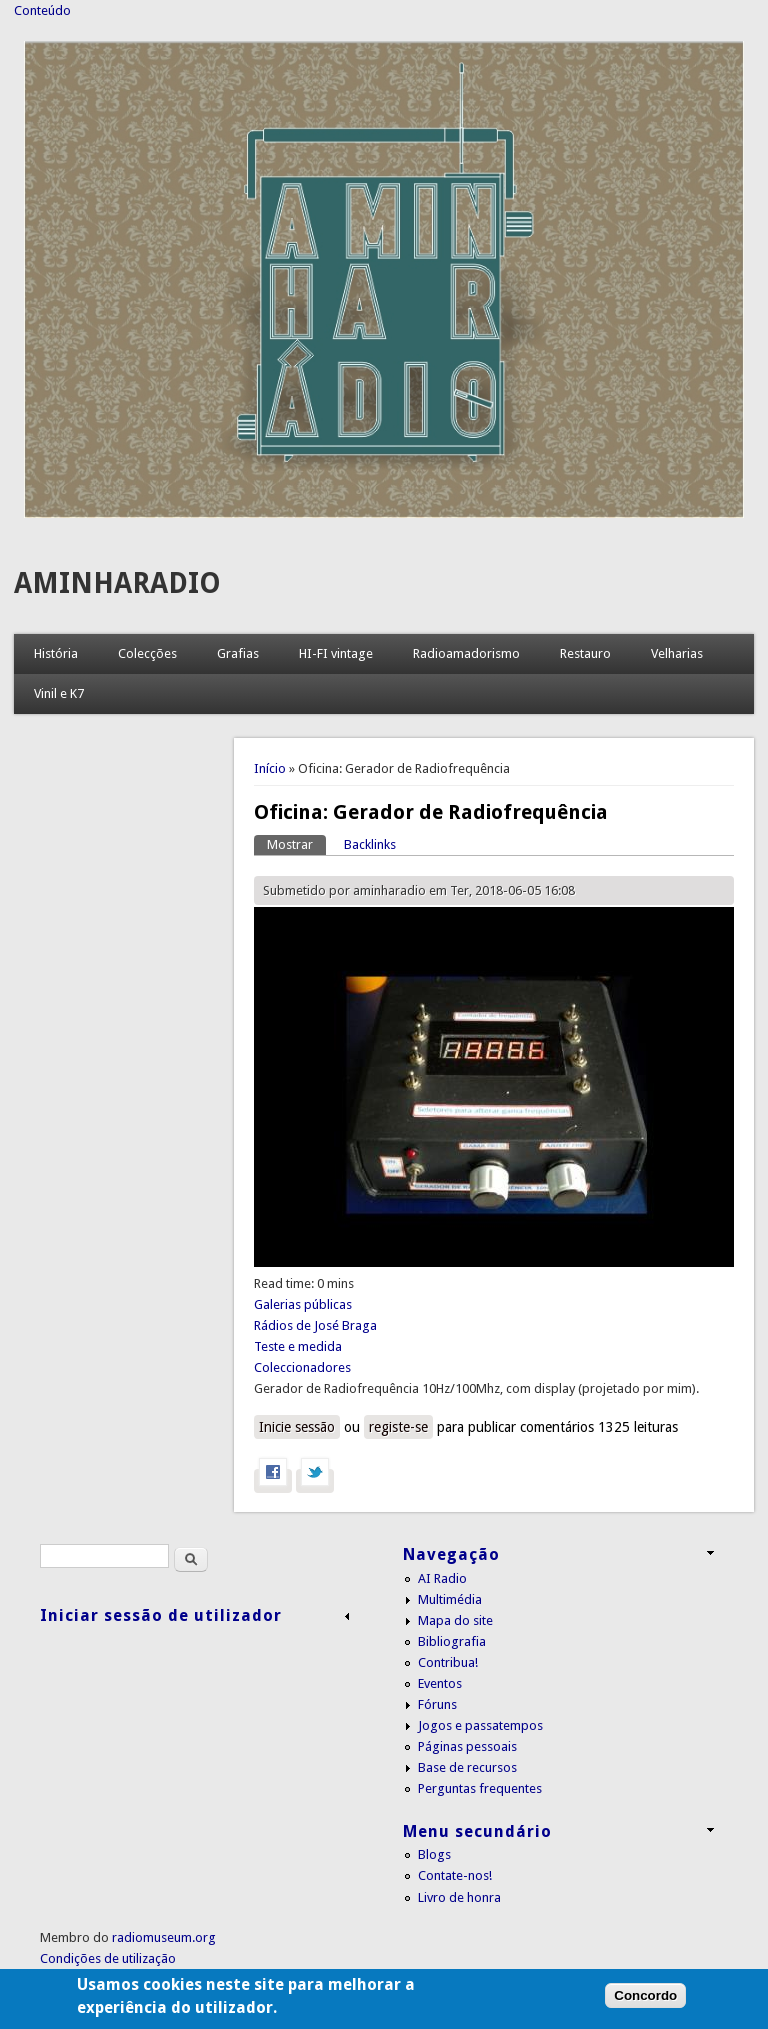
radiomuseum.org (164, 1937)
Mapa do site (455, 1620)
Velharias (677, 653)
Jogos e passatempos (480, 1725)
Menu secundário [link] (477, 1831)
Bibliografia (452, 1641)
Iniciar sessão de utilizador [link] (161, 1615)
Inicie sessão (297, 1427)
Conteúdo (42, 10)
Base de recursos (467, 1767)
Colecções (147, 653)
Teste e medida (298, 1346)
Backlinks (370, 844)
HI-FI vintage (336, 653)
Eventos (440, 1683)
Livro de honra (459, 1897)
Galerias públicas (303, 1304)
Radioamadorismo (466, 653)
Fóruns (437, 1704)
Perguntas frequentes (480, 1788)
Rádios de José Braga (315, 1325)
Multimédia (450, 1599)
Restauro (585, 653)
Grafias (238, 653)
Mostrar (296, 843)
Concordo (645, 2011)
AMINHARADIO (117, 583)
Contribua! (448, 1662)
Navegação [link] (451, 1554)
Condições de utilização (108, 1958)
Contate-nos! (455, 1875)
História (56, 653)
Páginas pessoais (467, 1746)
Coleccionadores (302, 1367)
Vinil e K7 (59, 693)
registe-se (398, 1427)
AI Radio (442, 1578)
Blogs (434, 1854)
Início (270, 768)
